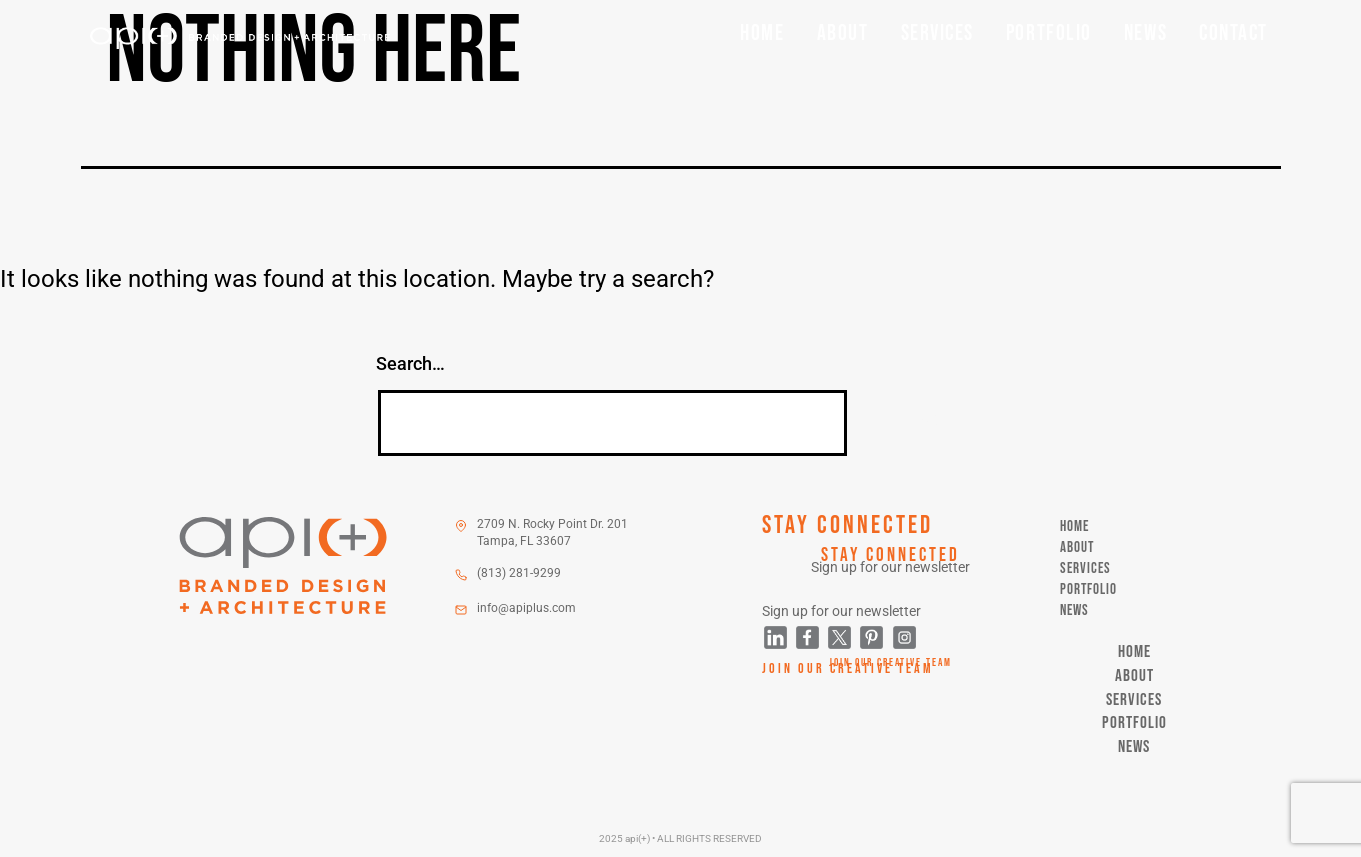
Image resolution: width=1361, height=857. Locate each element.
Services (937, 33)
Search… (410, 363)
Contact (1233, 33)
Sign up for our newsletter (890, 567)
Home (762, 33)
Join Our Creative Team (890, 662)
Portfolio (1049, 33)
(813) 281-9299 (519, 573)
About (843, 33)
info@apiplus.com (526, 608)
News (1145, 33)
